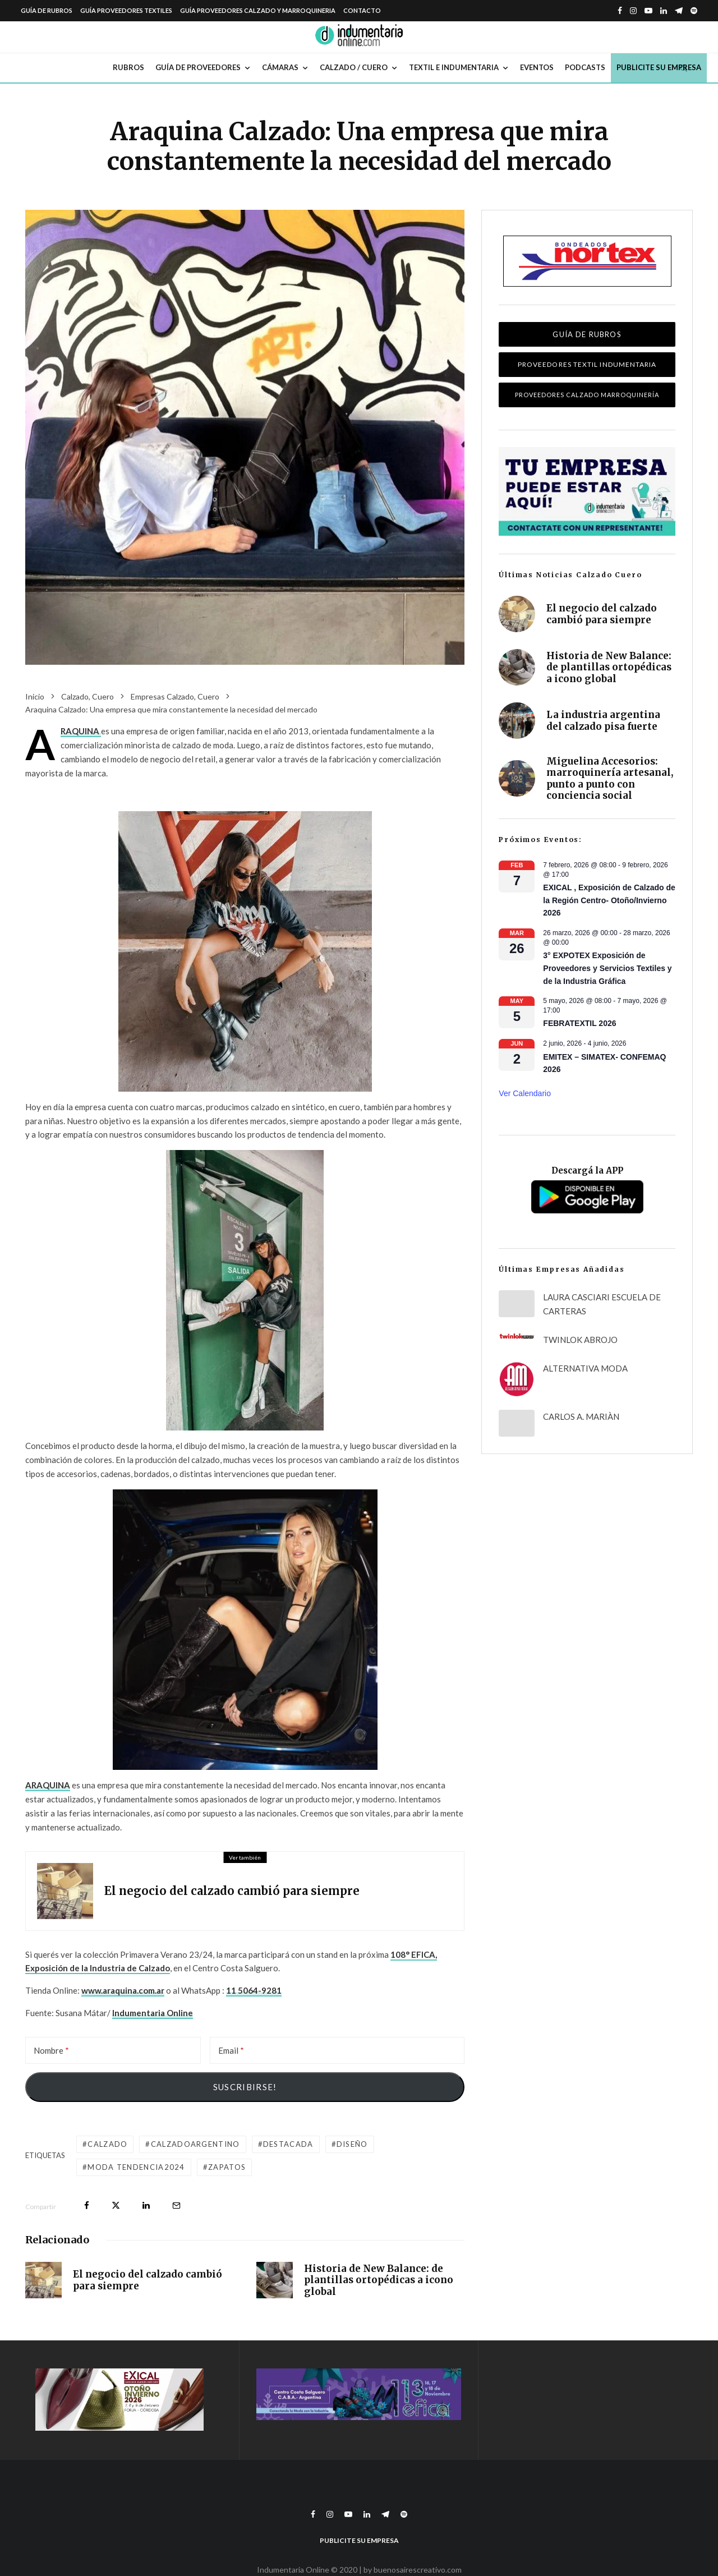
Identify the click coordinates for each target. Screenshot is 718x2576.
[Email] (337, 2050)
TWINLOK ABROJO (580, 1340)
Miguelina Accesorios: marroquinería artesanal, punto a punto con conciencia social (609, 779)
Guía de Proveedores (198, 67)
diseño (352, 2144)
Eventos (537, 67)
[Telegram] (679, 10)
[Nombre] (113, 2050)
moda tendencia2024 (136, 2167)
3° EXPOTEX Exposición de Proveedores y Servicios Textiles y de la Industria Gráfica (607, 968)
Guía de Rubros (46, 10)
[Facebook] (620, 10)
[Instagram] (633, 10)
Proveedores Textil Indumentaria (587, 364)
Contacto (362, 10)
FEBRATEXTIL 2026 (579, 1023)
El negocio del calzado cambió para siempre (232, 1891)
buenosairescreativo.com (418, 2569)
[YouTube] (648, 10)
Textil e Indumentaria (454, 67)
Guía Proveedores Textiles (126, 10)
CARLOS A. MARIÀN (581, 1416)
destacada (288, 2144)
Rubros (128, 67)
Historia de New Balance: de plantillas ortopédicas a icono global (378, 2281)
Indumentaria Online (152, 2013)
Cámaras (280, 67)
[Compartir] (86, 2205)
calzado (107, 2144)
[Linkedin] (663, 10)
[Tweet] (116, 2205)
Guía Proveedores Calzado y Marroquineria (257, 10)
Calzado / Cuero (354, 67)
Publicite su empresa (658, 67)
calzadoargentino (195, 2144)
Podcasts (585, 67)
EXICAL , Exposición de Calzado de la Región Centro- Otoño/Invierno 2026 (609, 900)
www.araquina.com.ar (122, 1990)
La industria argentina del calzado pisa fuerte (603, 725)
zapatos (227, 2167)
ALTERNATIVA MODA (585, 1368)
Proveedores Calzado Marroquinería (587, 394)
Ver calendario (525, 1093)
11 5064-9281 (254, 1990)
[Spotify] (694, 10)
